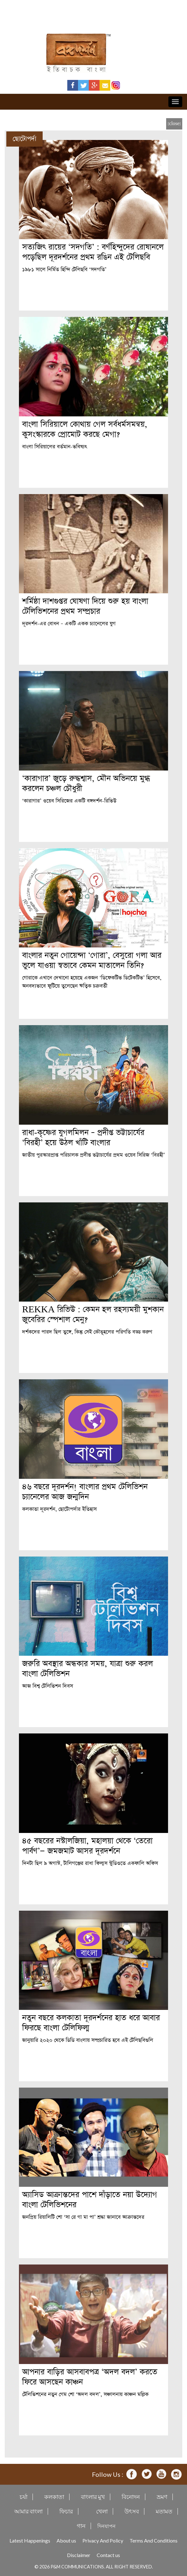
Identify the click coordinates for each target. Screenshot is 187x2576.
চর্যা (23, 2497)
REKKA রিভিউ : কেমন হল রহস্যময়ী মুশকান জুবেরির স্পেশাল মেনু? (93, 1314)
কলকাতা (54, 2497)
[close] (174, 124)
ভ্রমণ (162, 2497)
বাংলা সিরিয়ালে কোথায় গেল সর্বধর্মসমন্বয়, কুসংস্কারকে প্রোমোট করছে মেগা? (84, 429)
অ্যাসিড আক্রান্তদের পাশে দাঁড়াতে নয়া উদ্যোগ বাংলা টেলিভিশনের (89, 2199)
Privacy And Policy (102, 2540)
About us (66, 2540)
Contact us (108, 2555)
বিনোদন (131, 2497)
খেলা (102, 2511)
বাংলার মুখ (93, 2497)
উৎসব (131, 2511)
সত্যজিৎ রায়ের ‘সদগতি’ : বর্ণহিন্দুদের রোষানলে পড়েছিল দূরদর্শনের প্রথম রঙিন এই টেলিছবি (93, 252)
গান (81, 2526)
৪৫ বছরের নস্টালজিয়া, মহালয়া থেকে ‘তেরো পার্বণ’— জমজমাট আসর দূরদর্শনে (87, 1846)
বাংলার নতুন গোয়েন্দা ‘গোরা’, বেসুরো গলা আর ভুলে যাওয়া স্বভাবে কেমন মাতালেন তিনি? (91, 960)
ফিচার (66, 2511)
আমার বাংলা (28, 2511)
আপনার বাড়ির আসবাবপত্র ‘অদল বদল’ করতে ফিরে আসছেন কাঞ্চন (89, 2377)
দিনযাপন (106, 2526)
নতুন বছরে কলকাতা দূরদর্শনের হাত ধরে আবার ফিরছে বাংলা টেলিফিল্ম (91, 2023)
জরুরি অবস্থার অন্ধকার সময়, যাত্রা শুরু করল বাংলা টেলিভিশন (87, 1668)
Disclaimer (78, 2555)
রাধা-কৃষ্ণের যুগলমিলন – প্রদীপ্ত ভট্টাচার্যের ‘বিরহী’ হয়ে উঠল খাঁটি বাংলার (83, 1137)
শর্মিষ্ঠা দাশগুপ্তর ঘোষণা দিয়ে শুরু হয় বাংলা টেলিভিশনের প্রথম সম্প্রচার (85, 606)
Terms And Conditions (154, 2540)
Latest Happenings (29, 2540)
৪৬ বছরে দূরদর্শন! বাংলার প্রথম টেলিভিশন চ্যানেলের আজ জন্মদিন (85, 1492)
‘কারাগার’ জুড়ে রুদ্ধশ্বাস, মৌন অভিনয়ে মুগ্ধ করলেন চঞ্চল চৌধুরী (86, 783)
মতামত (164, 2511)
